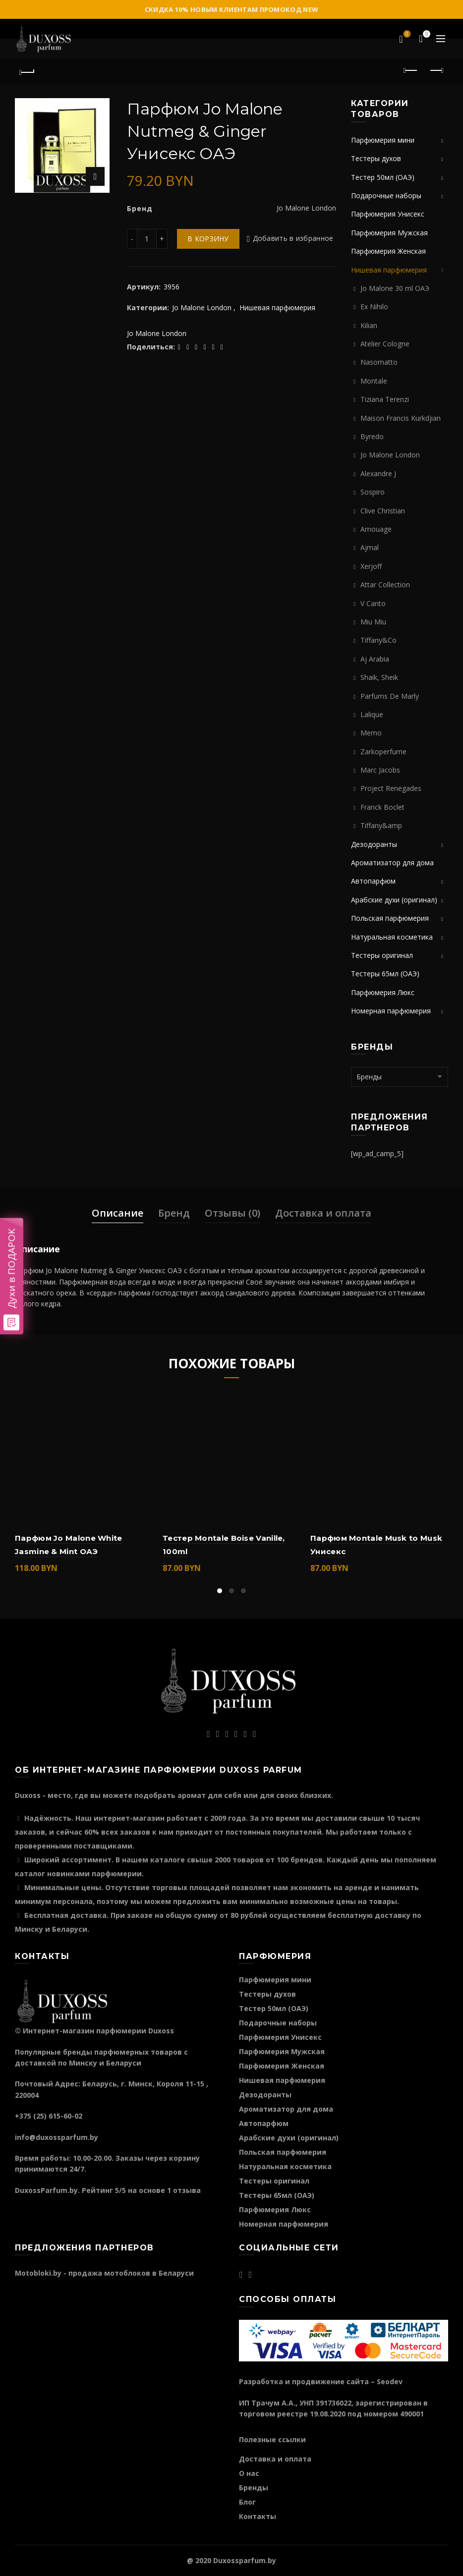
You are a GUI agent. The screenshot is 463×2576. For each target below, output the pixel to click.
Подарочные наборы (386, 195)
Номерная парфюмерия (391, 1010)
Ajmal (369, 547)
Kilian (368, 325)
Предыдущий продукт (411, 70)
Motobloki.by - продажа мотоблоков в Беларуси (104, 2273)
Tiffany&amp (381, 825)
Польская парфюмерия (390, 918)
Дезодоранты (374, 844)
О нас (249, 2473)
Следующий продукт (436, 70)
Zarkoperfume (383, 751)
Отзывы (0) (232, 1213)
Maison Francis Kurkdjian (400, 418)
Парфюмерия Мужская (389, 232)
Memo (371, 732)
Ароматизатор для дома (392, 862)
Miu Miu (373, 621)
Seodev (390, 2381)
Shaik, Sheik (379, 677)
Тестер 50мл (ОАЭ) (382, 177)
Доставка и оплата (323, 1213)
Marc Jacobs (380, 770)
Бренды (253, 2487)
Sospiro (372, 492)
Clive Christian (382, 510)
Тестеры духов (376, 158)
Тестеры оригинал (382, 955)
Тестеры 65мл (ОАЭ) (385, 973)
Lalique (371, 714)
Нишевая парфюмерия (277, 307)
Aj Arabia (374, 659)
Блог (247, 2502)
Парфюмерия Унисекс (387, 214)
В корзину (208, 238)
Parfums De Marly (389, 696)
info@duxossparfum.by (56, 2137)
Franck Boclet (382, 807)
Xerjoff (371, 566)
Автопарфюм (373, 881)
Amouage (376, 529)
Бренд (174, 1213)
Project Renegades (390, 788)
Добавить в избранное (293, 238)
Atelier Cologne (384, 343)
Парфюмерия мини (382, 140)
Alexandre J (378, 473)
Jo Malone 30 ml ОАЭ (394, 288)
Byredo (372, 436)
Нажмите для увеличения (95, 176)
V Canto (373, 603)
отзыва (187, 2190)
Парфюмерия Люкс (382, 992)
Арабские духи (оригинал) (394, 899)
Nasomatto (379, 362)
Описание (117, 1213)
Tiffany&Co (378, 640)
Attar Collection (385, 584)
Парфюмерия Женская (388, 251)
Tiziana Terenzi (384, 399)
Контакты (257, 2516)
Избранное (406, 35)
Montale (373, 381)
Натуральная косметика (392, 937)
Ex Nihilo (374, 306)
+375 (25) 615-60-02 (48, 2116)
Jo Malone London (202, 307)
